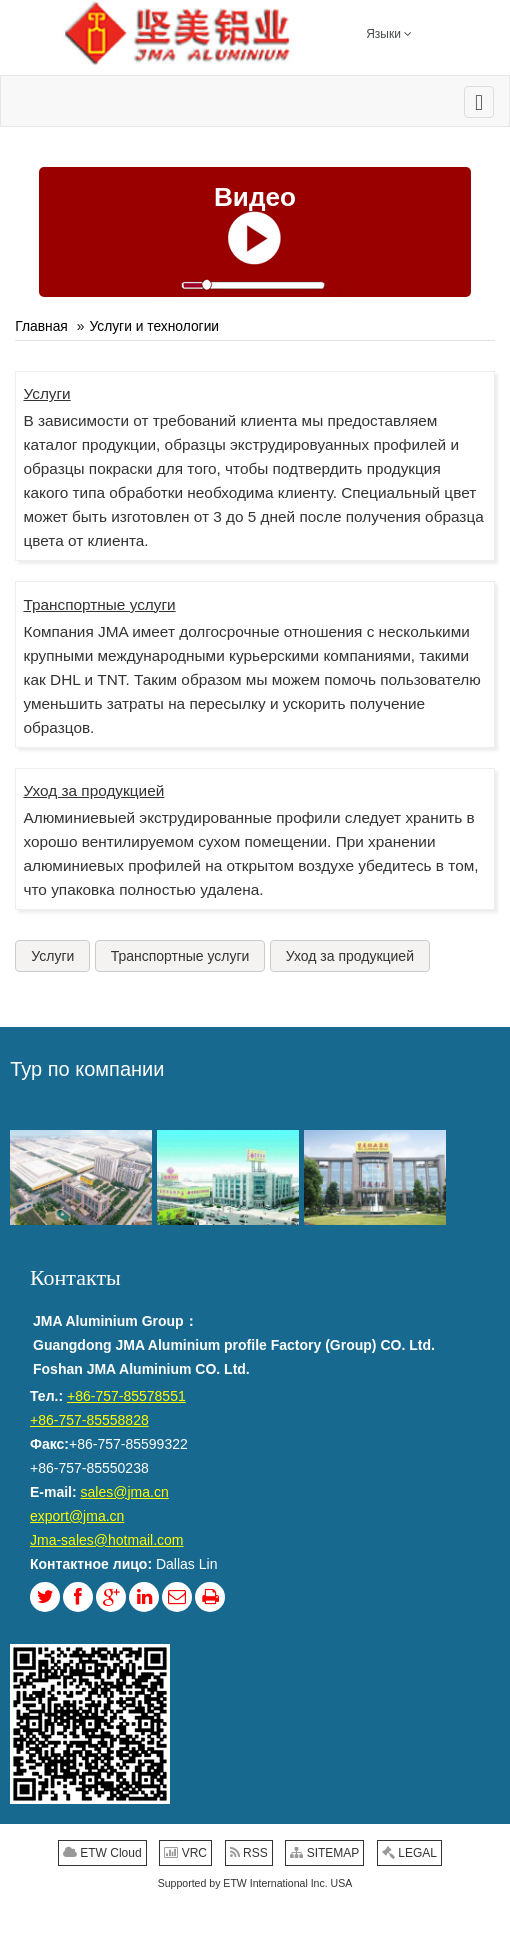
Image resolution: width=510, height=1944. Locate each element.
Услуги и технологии (154, 326)
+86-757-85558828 (89, 1420)
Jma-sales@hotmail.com (106, 1540)
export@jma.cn (77, 1516)
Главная (41, 326)
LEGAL (409, 1853)
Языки (389, 33)
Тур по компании (87, 1069)
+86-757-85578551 (126, 1396)
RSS (249, 1853)
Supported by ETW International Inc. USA (255, 1883)
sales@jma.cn (125, 1492)
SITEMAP (324, 1853)
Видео (255, 197)
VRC (185, 1853)
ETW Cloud (102, 1853)
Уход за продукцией (93, 790)
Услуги (46, 393)
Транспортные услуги (99, 604)
